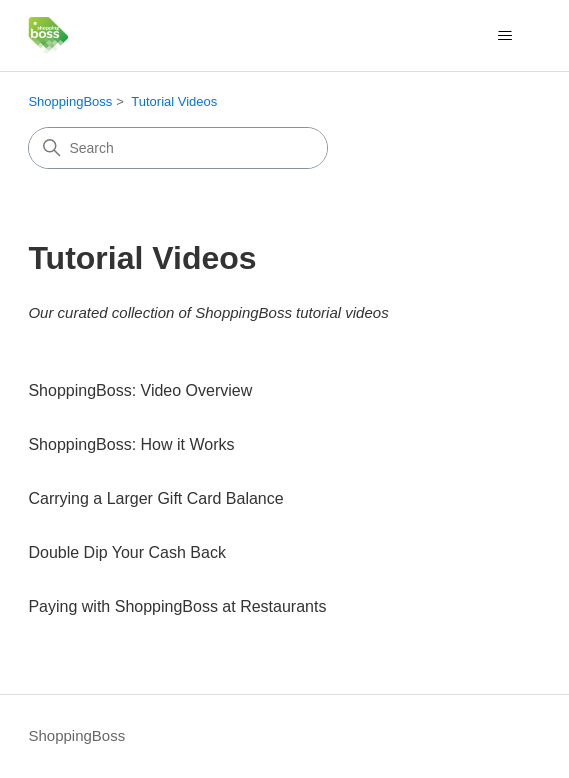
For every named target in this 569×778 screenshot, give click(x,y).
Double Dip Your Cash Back (126, 552)
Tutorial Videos (174, 101)
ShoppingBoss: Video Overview (140, 390)
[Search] (178, 148)
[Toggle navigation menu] (505, 36)
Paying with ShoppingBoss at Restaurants (177, 606)
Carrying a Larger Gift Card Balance (155, 498)
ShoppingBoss (70, 101)
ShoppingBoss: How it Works (131, 444)
